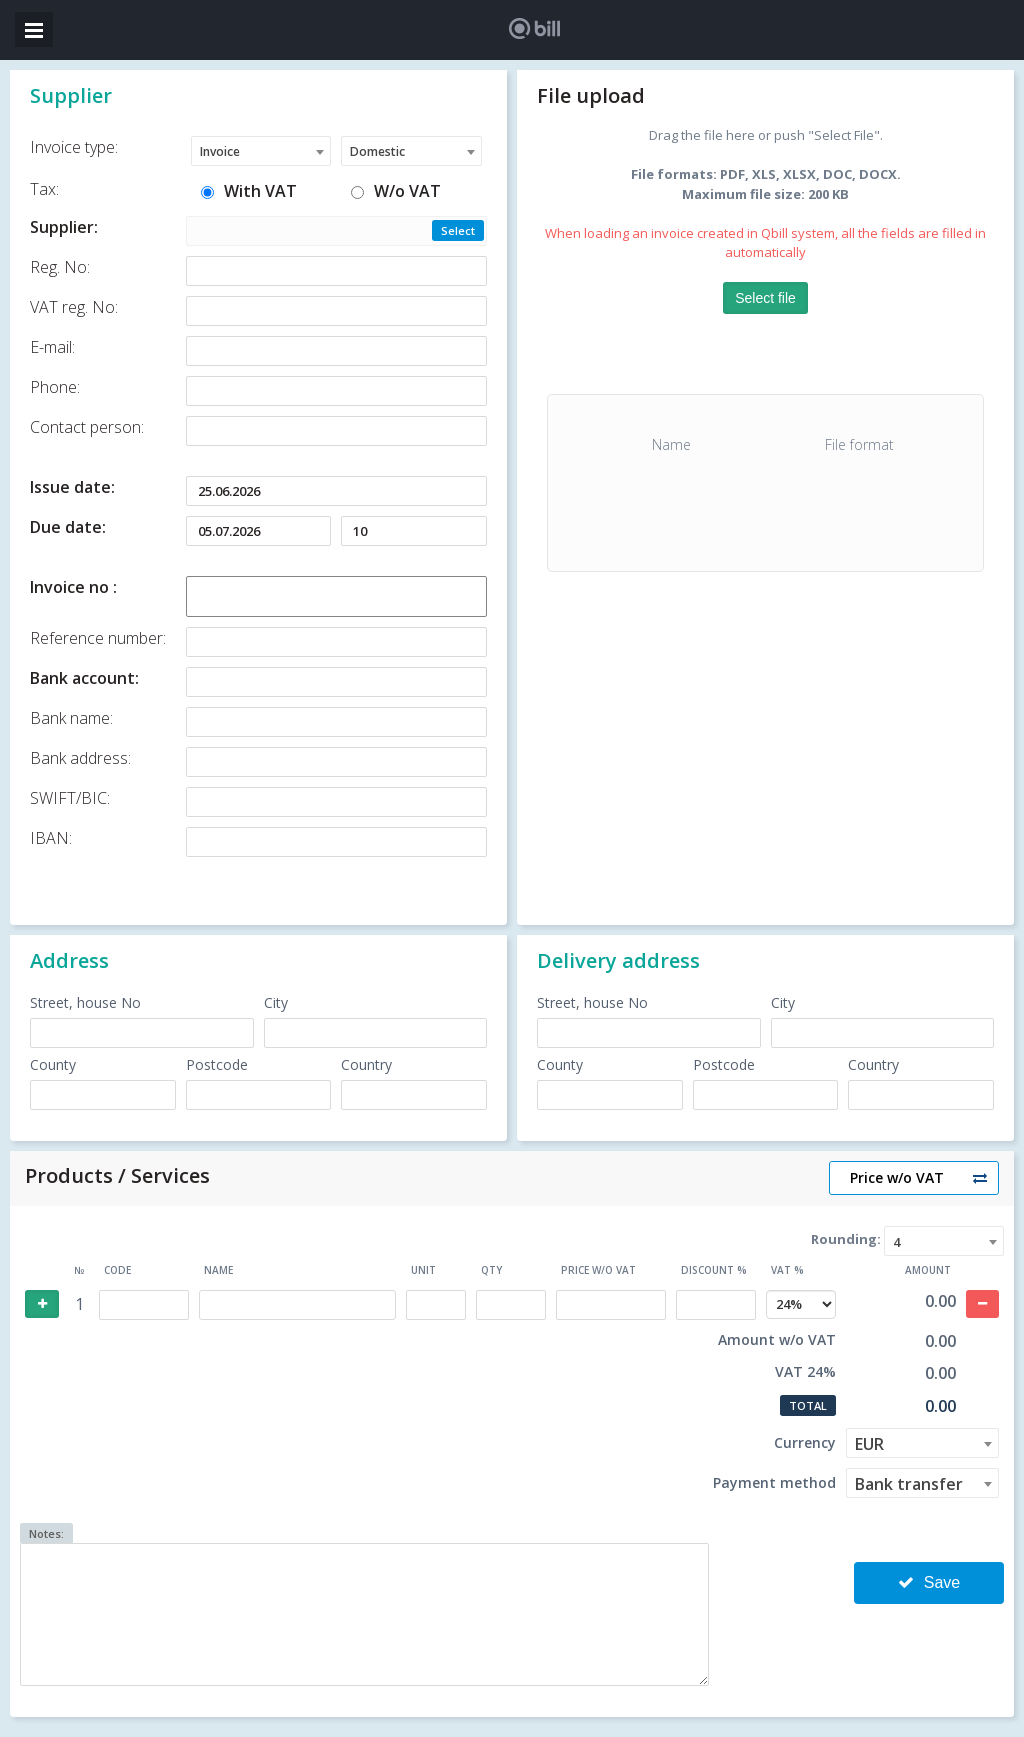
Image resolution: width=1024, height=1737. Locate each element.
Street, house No (85, 1002)
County (53, 1064)
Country (366, 1064)
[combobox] (261, 151)
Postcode (217, 1064)
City (276, 1002)
